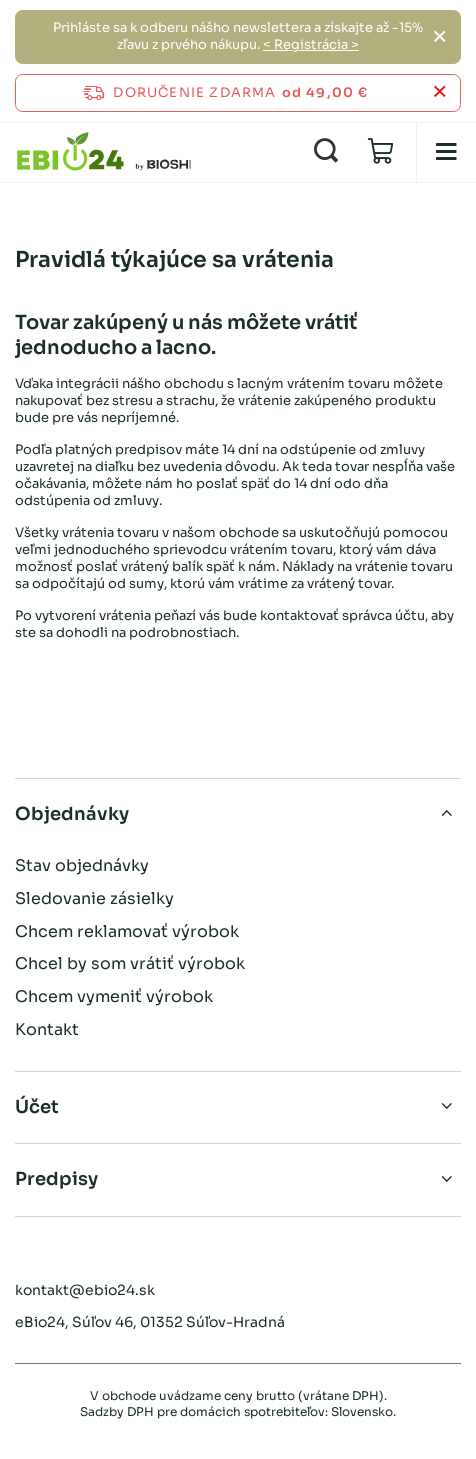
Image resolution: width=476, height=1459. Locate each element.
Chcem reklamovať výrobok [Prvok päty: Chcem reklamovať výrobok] (127, 931)
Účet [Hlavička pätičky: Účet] (37, 1107)
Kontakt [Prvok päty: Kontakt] (47, 1029)
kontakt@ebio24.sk (85, 1290)
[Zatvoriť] (439, 37)
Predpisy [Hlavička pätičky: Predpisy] (56, 1179)
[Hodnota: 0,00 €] (381, 152)
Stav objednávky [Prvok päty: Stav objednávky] (82, 865)
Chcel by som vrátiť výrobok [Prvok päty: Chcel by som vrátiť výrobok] (130, 963)
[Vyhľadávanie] (326, 152)
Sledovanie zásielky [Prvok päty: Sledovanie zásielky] (94, 898)
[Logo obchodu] (104, 152)
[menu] (446, 152)
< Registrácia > (311, 44)
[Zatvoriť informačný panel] (439, 92)
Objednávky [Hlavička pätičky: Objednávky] (72, 814)
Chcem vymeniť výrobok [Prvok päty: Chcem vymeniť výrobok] (114, 996)
